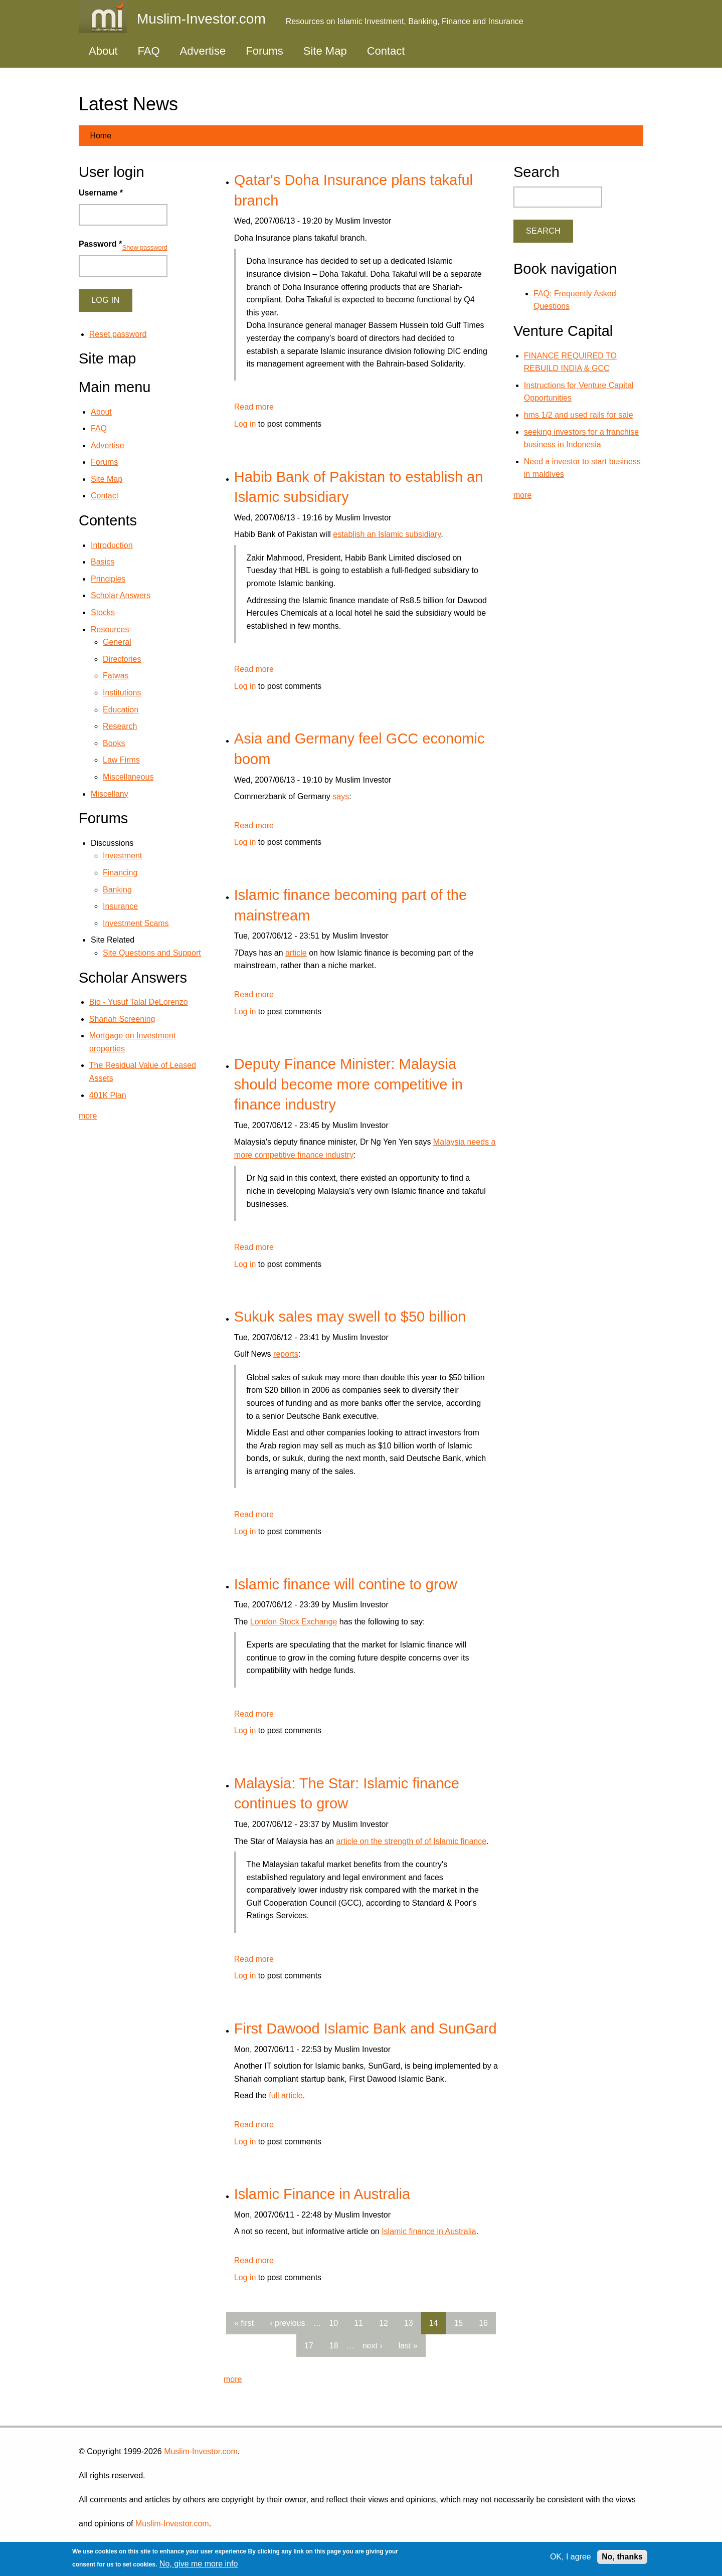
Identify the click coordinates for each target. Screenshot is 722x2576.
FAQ (149, 51)
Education (120, 709)
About (103, 51)
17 (308, 2345)
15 (458, 2323)
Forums (264, 51)
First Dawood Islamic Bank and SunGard (365, 2028)
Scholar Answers (120, 595)
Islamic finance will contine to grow (345, 1584)
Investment (122, 855)
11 (358, 2323)
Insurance (120, 906)
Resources (110, 629)
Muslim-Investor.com (201, 2451)
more (233, 2379)
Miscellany (109, 794)
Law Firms (121, 760)
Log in (245, 424)
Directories (122, 659)
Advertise (203, 51)
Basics (102, 562)
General (117, 642)
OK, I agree (570, 2556)
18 (333, 2345)
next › (373, 2345)
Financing (120, 872)
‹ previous (287, 2323)
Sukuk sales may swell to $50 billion (350, 1317)
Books (114, 743)
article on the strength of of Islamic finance (411, 1841)
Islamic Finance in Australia (322, 2194)
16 (483, 2323)
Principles (108, 579)
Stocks (103, 612)
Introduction (112, 545)
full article (286, 2095)
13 (408, 2323)
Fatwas (116, 675)
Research (120, 726)
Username (101, 193)
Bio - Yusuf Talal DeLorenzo (138, 1002)
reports (285, 1354)
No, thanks (622, 2556)
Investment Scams (136, 923)
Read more (254, 407)
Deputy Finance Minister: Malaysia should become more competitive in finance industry (348, 1084)
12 (383, 2323)
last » (408, 2345)
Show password (144, 247)
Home (100, 135)
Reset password (118, 334)
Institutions (122, 692)
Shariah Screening (122, 1019)
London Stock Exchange (293, 1621)
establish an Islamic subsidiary (387, 534)
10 (333, 2323)
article (296, 953)
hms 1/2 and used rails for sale (578, 415)
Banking (117, 889)
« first (244, 2323)
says (340, 796)
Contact (386, 51)
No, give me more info (198, 2563)
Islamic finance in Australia (429, 2231)
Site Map (325, 51)
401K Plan (107, 1095)
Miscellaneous (128, 777)
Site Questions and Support (152, 953)
